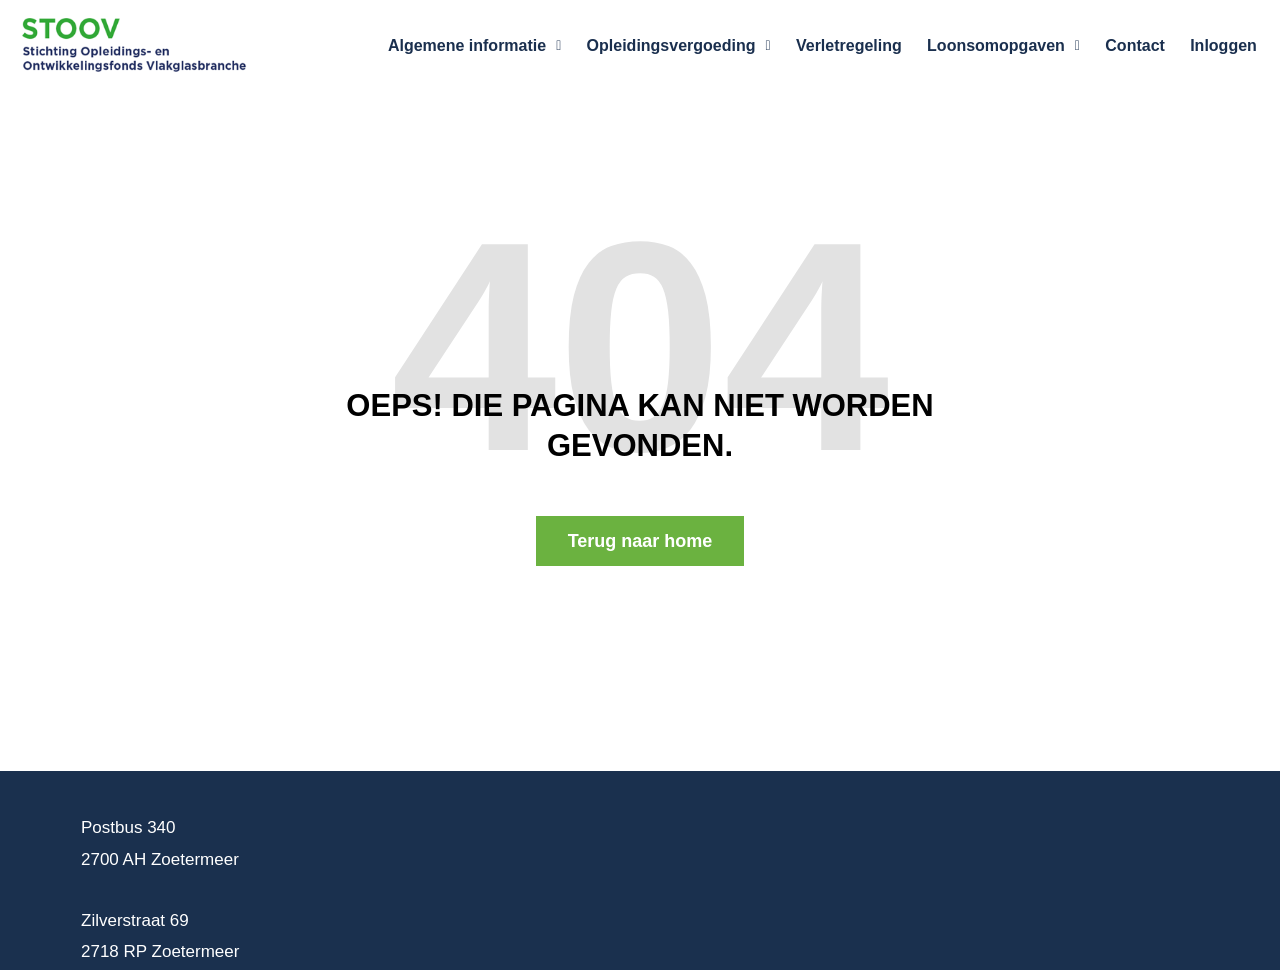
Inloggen (1226, 45)
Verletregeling (868, 45)
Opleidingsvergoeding (703, 45)
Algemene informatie (503, 45)
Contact (1143, 45)
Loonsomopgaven (1016, 45)
